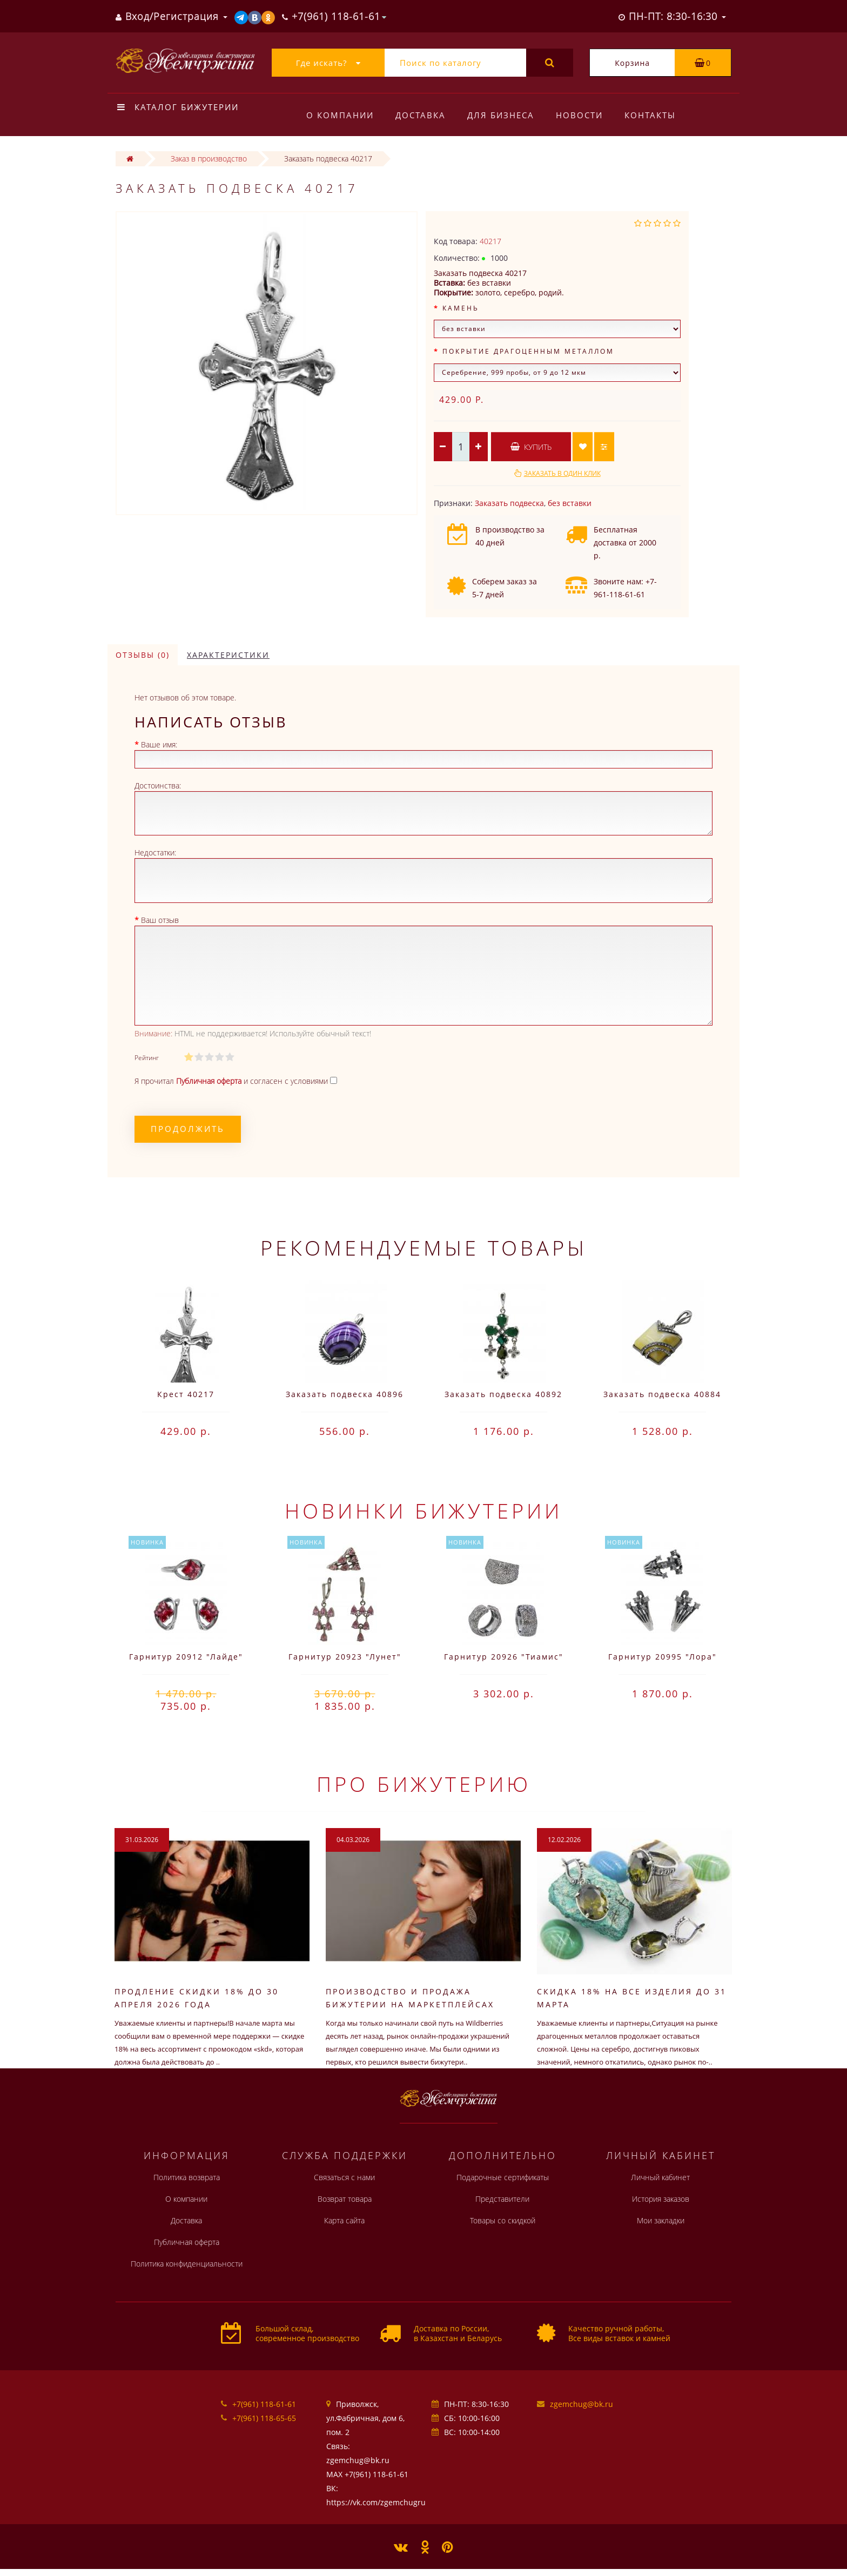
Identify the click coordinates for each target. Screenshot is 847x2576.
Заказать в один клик (562, 473)
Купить (531, 447)
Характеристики (228, 655)
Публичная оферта (186, 2242)
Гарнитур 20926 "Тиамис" (503, 1656)
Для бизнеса (503, 115)
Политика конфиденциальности (187, 2263)
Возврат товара (345, 2199)
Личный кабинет (660, 2177)
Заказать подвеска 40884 (662, 1394)
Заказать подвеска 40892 (503, 1394)
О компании (340, 115)
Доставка (422, 115)
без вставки (569, 503)
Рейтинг (147, 1057)
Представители (502, 2199)
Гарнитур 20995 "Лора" (662, 1656)
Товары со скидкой (502, 2220)
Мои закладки (660, 2220)
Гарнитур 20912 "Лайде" (186, 1656)
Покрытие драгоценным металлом (528, 351)
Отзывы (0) (143, 655)
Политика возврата (186, 2177)
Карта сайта (344, 2220)
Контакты (656, 115)
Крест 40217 (185, 1394)
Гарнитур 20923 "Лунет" (344, 1656)
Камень (460, 308)
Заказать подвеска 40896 (345, 1394)
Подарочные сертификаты (502, 2177)
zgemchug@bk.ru (581, 2404)
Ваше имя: (159, 744)
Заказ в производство (209, 158)
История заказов (660, 2199)
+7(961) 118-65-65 (264, 2418)
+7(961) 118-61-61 (264, 2404)
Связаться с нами (344, 2177)
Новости (584, 115)
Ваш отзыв (160, 920)
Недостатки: (155, 852)
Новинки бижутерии (423, 1510)
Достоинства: (158, 785)
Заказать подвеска (509, 503)
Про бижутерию (424, 1784)
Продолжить (188, 1128)
